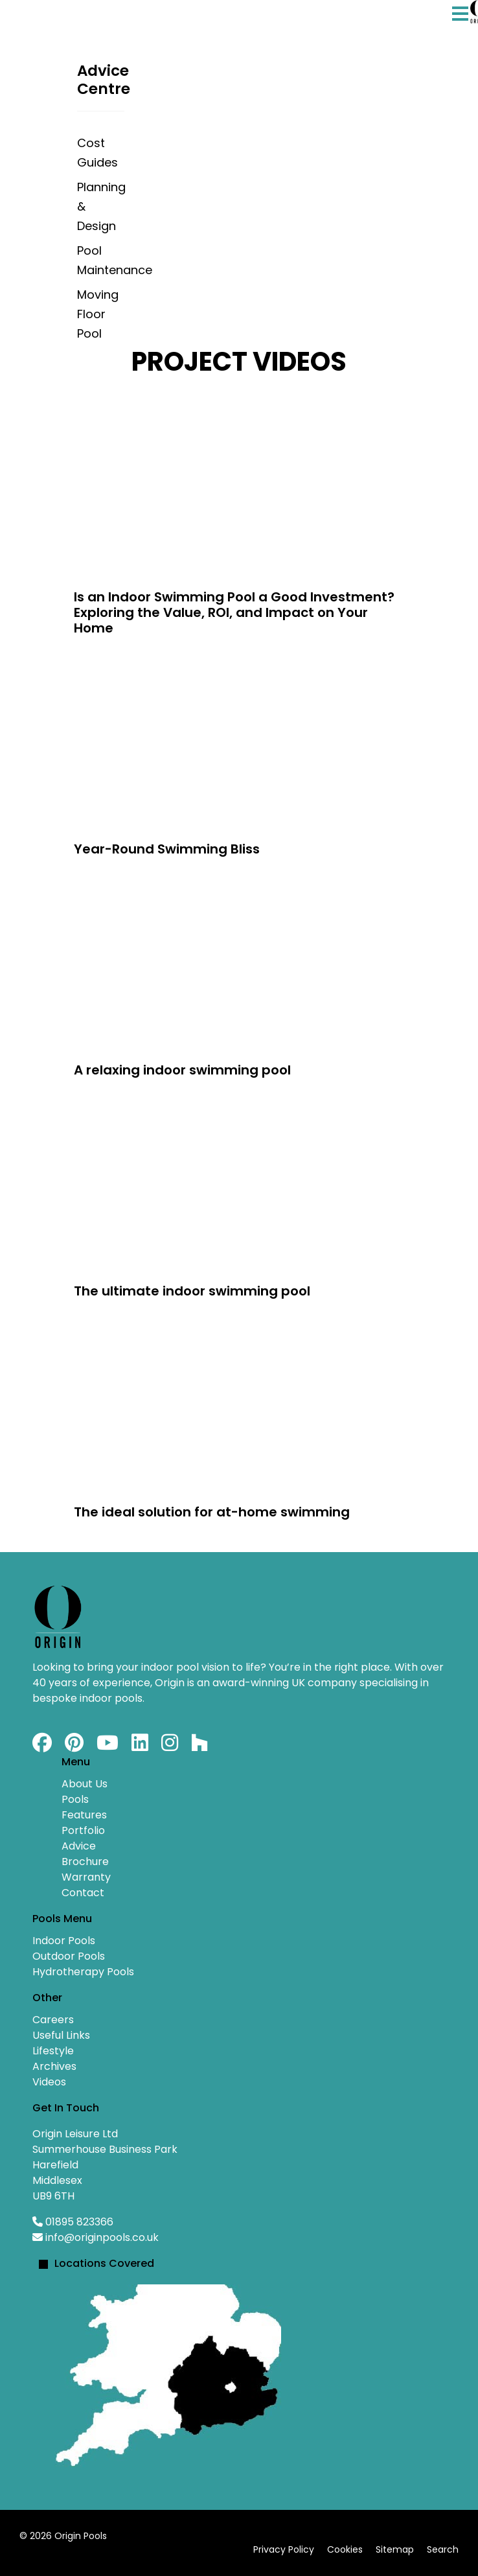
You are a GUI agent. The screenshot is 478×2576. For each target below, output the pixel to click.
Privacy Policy (283, 2549)
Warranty (86, 1877)
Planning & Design (100, 206)
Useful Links (61, 2035)
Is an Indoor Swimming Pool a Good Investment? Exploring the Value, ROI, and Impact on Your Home (234, 612)
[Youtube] (108, 1746)
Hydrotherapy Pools (83, 1971)
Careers (53, 2019)
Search (443, 2549)
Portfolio (83, 1830)
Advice (79, 1846)
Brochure (85, 1861)
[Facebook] (42, 1746)
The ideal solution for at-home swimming (212, 1512)
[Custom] (199, 1746)
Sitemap (395, 2549)
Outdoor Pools (68, 1956)
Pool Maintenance (100, 260)
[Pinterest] (74, 1746)
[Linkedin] (139, 1746)
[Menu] (460, 27)
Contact (83, 1892)
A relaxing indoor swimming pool (182, 1070)
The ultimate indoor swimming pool (192, 1291)
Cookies (345, 2549)
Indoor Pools (63, 1940)
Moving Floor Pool (98, 314)
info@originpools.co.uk (102, 2237)
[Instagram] (169, 1746)
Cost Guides (97, 152)
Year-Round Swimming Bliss (167, 849)
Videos (49, 2081)
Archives (54, 2066)
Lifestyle (53, 2050)
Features (84, 1814)
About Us (85, 1783)
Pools (75, 1799)
